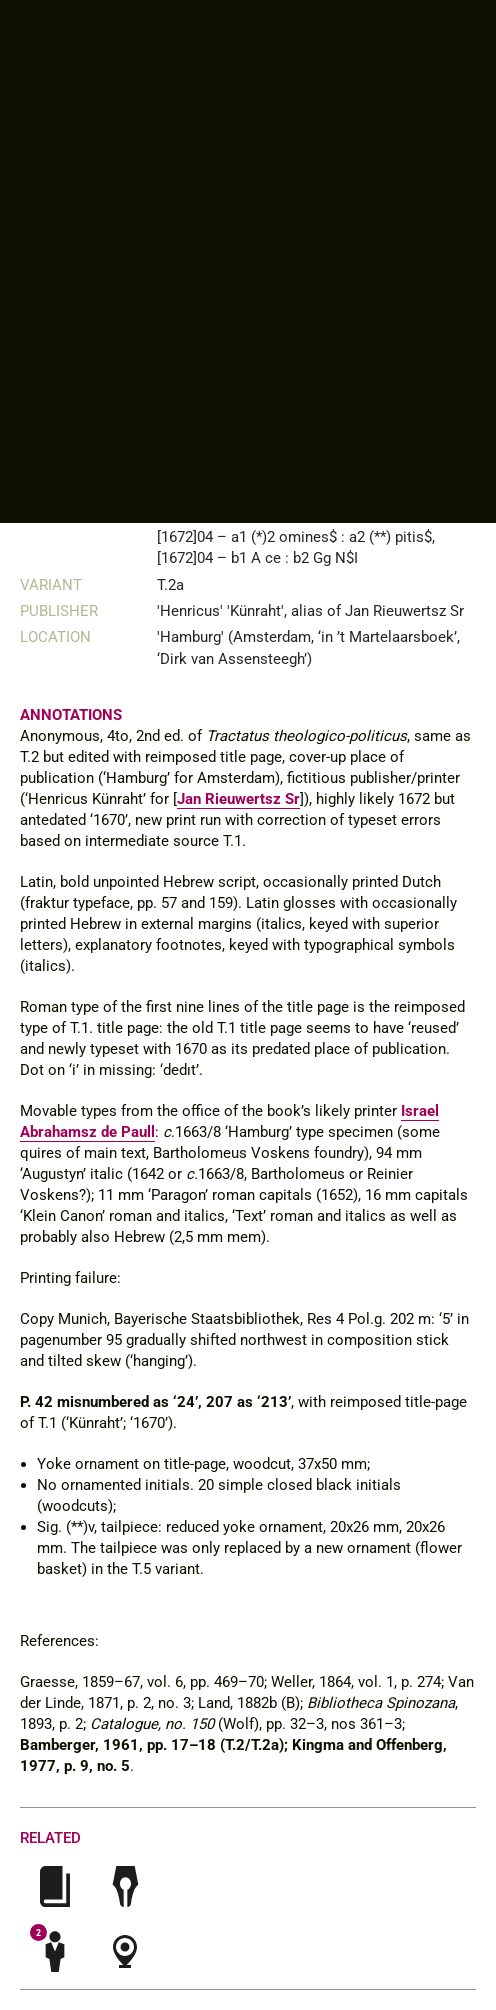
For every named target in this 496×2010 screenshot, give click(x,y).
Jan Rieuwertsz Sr (238, 799)
